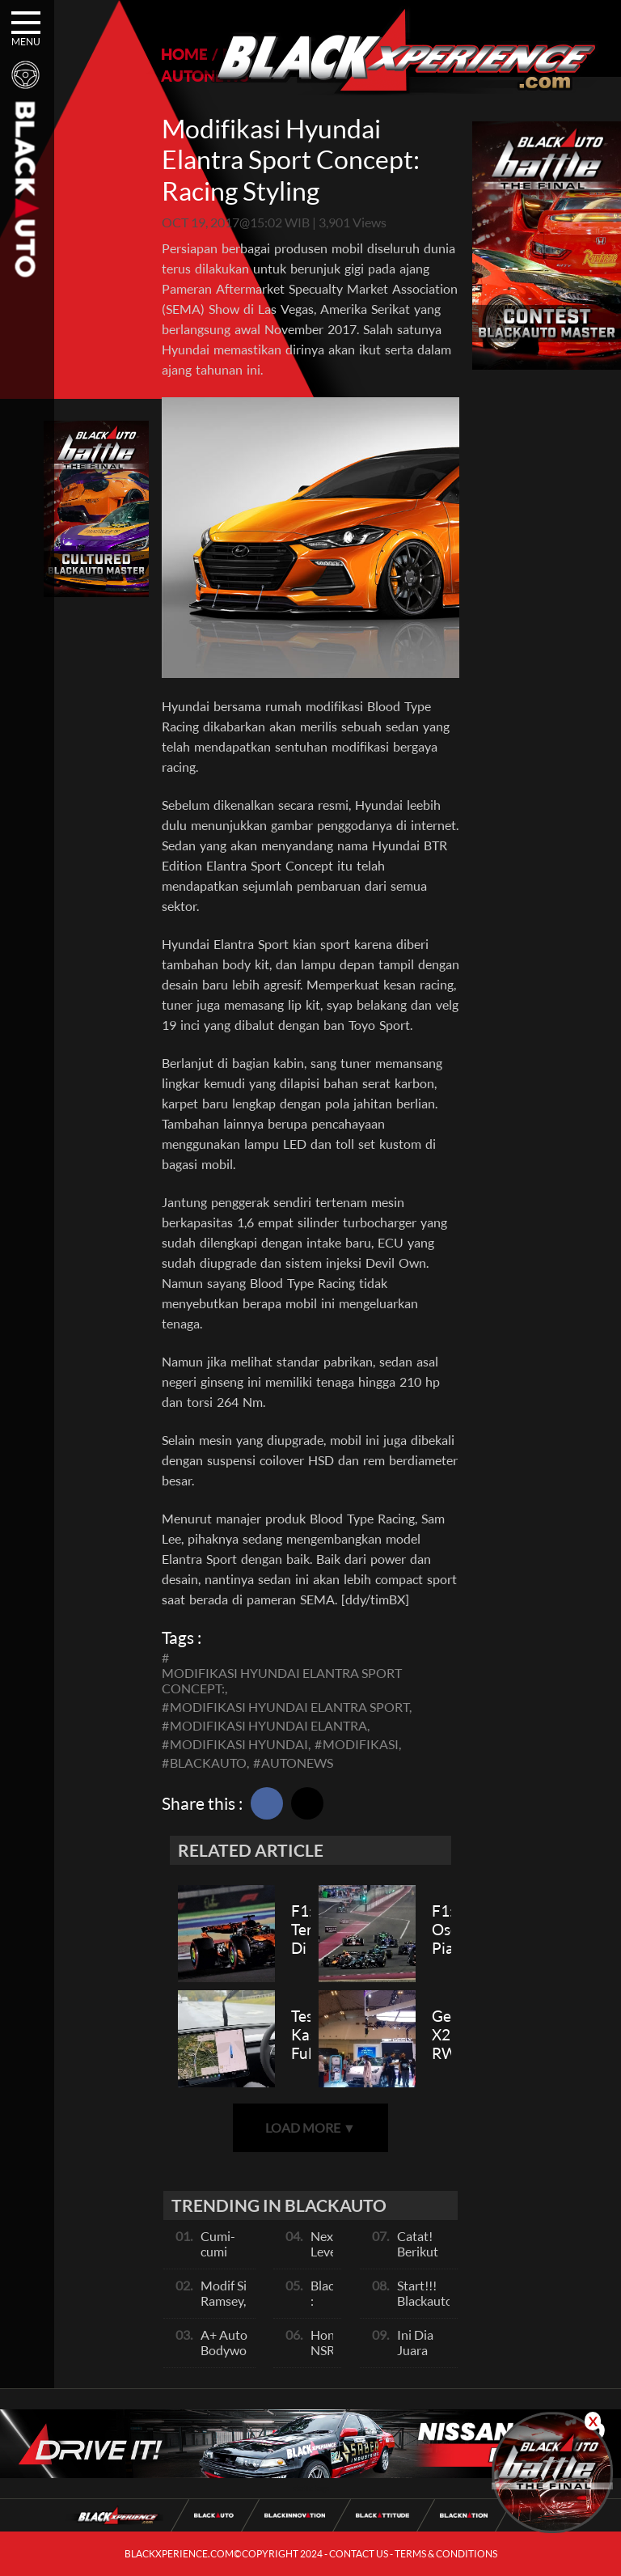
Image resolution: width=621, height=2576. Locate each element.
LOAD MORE (310, 2127)
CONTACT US (358, 2554)
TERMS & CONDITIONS (446, 2554)
